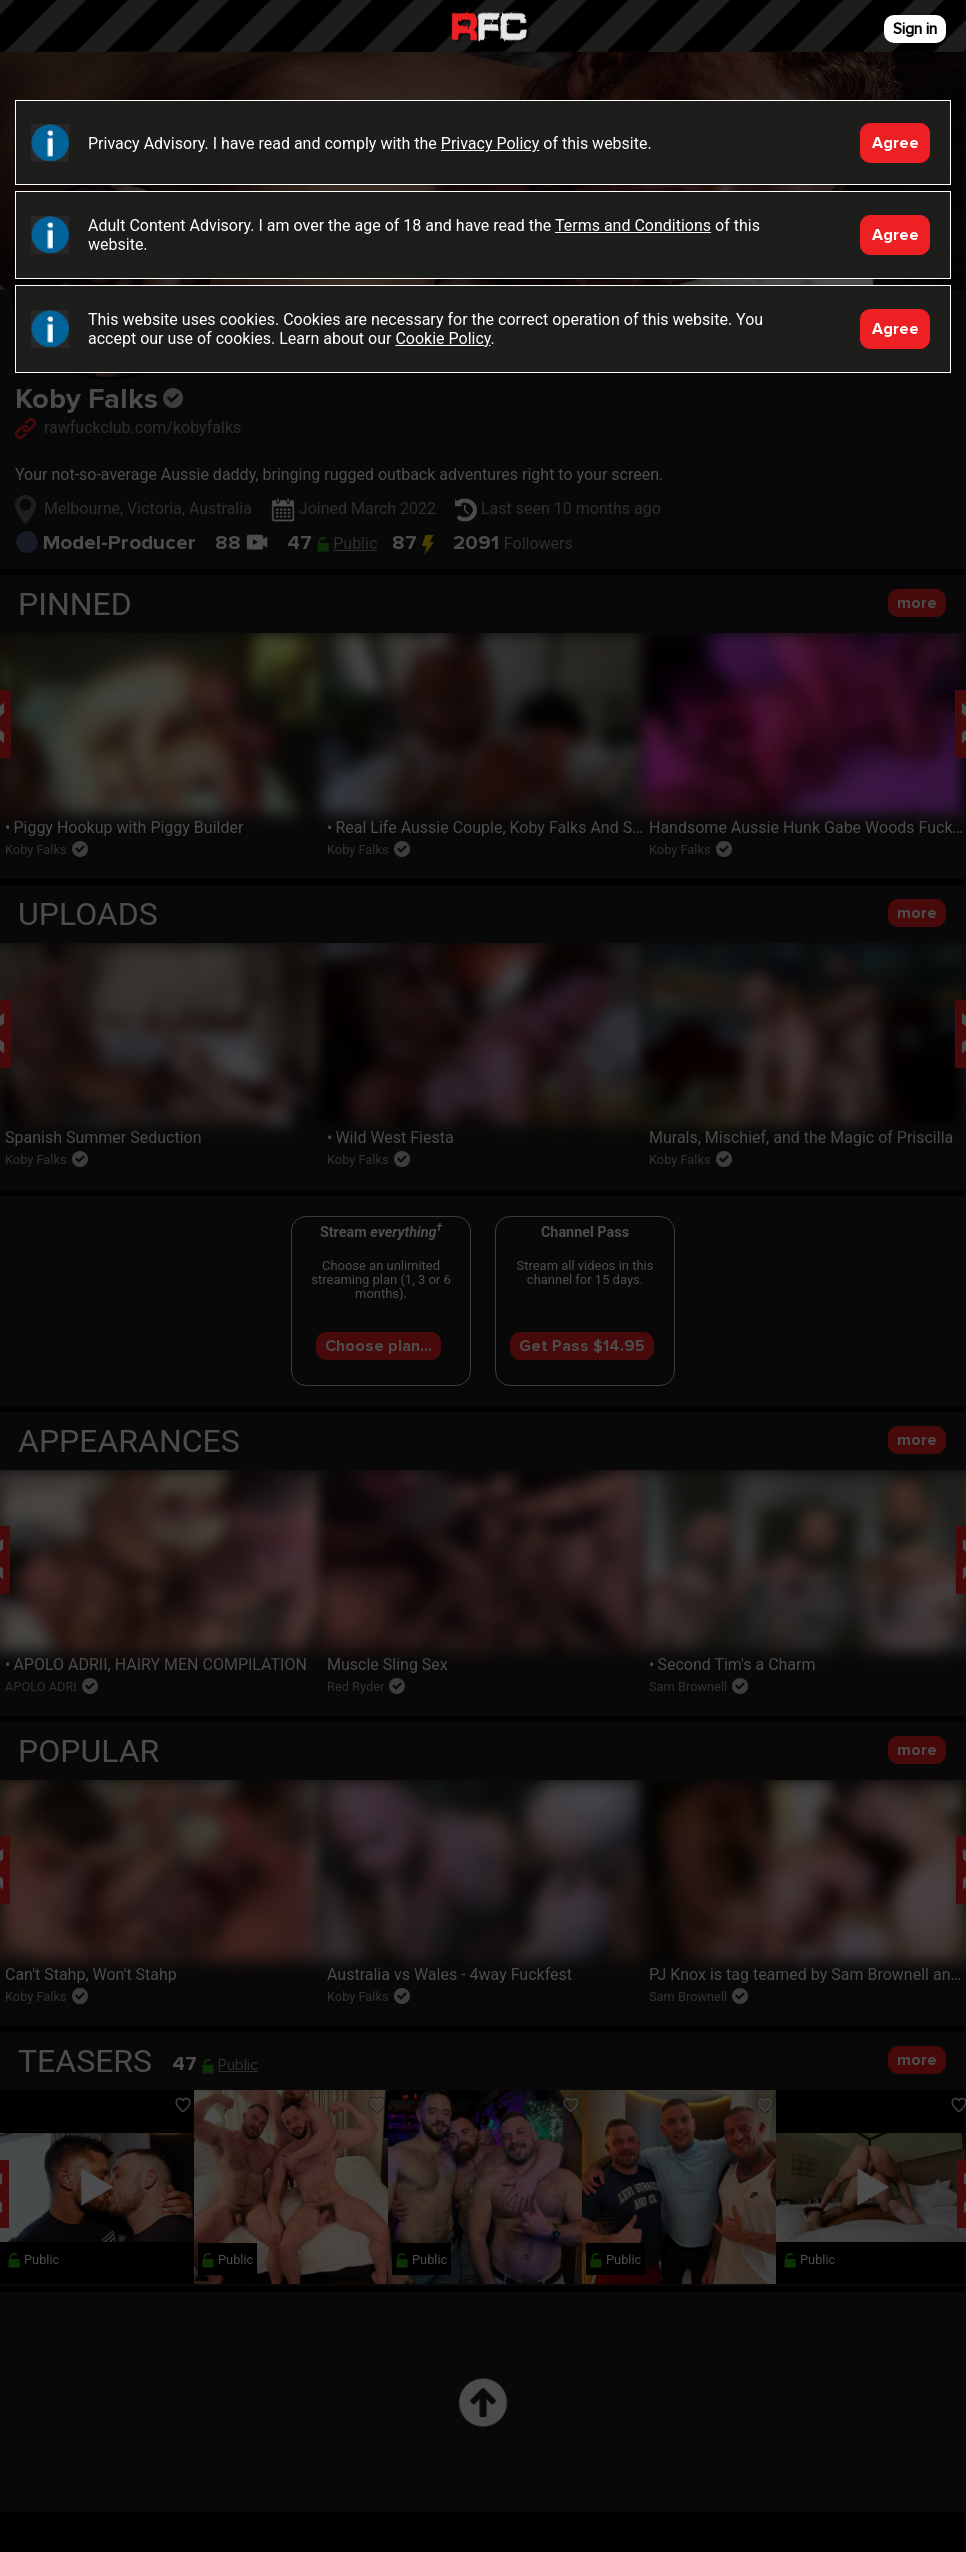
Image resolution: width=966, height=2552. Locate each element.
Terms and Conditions (633, 225)
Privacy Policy (490, 143)
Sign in (915, 29)
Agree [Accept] (895, 143)
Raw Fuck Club (489, 28)
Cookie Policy (442, 338)
